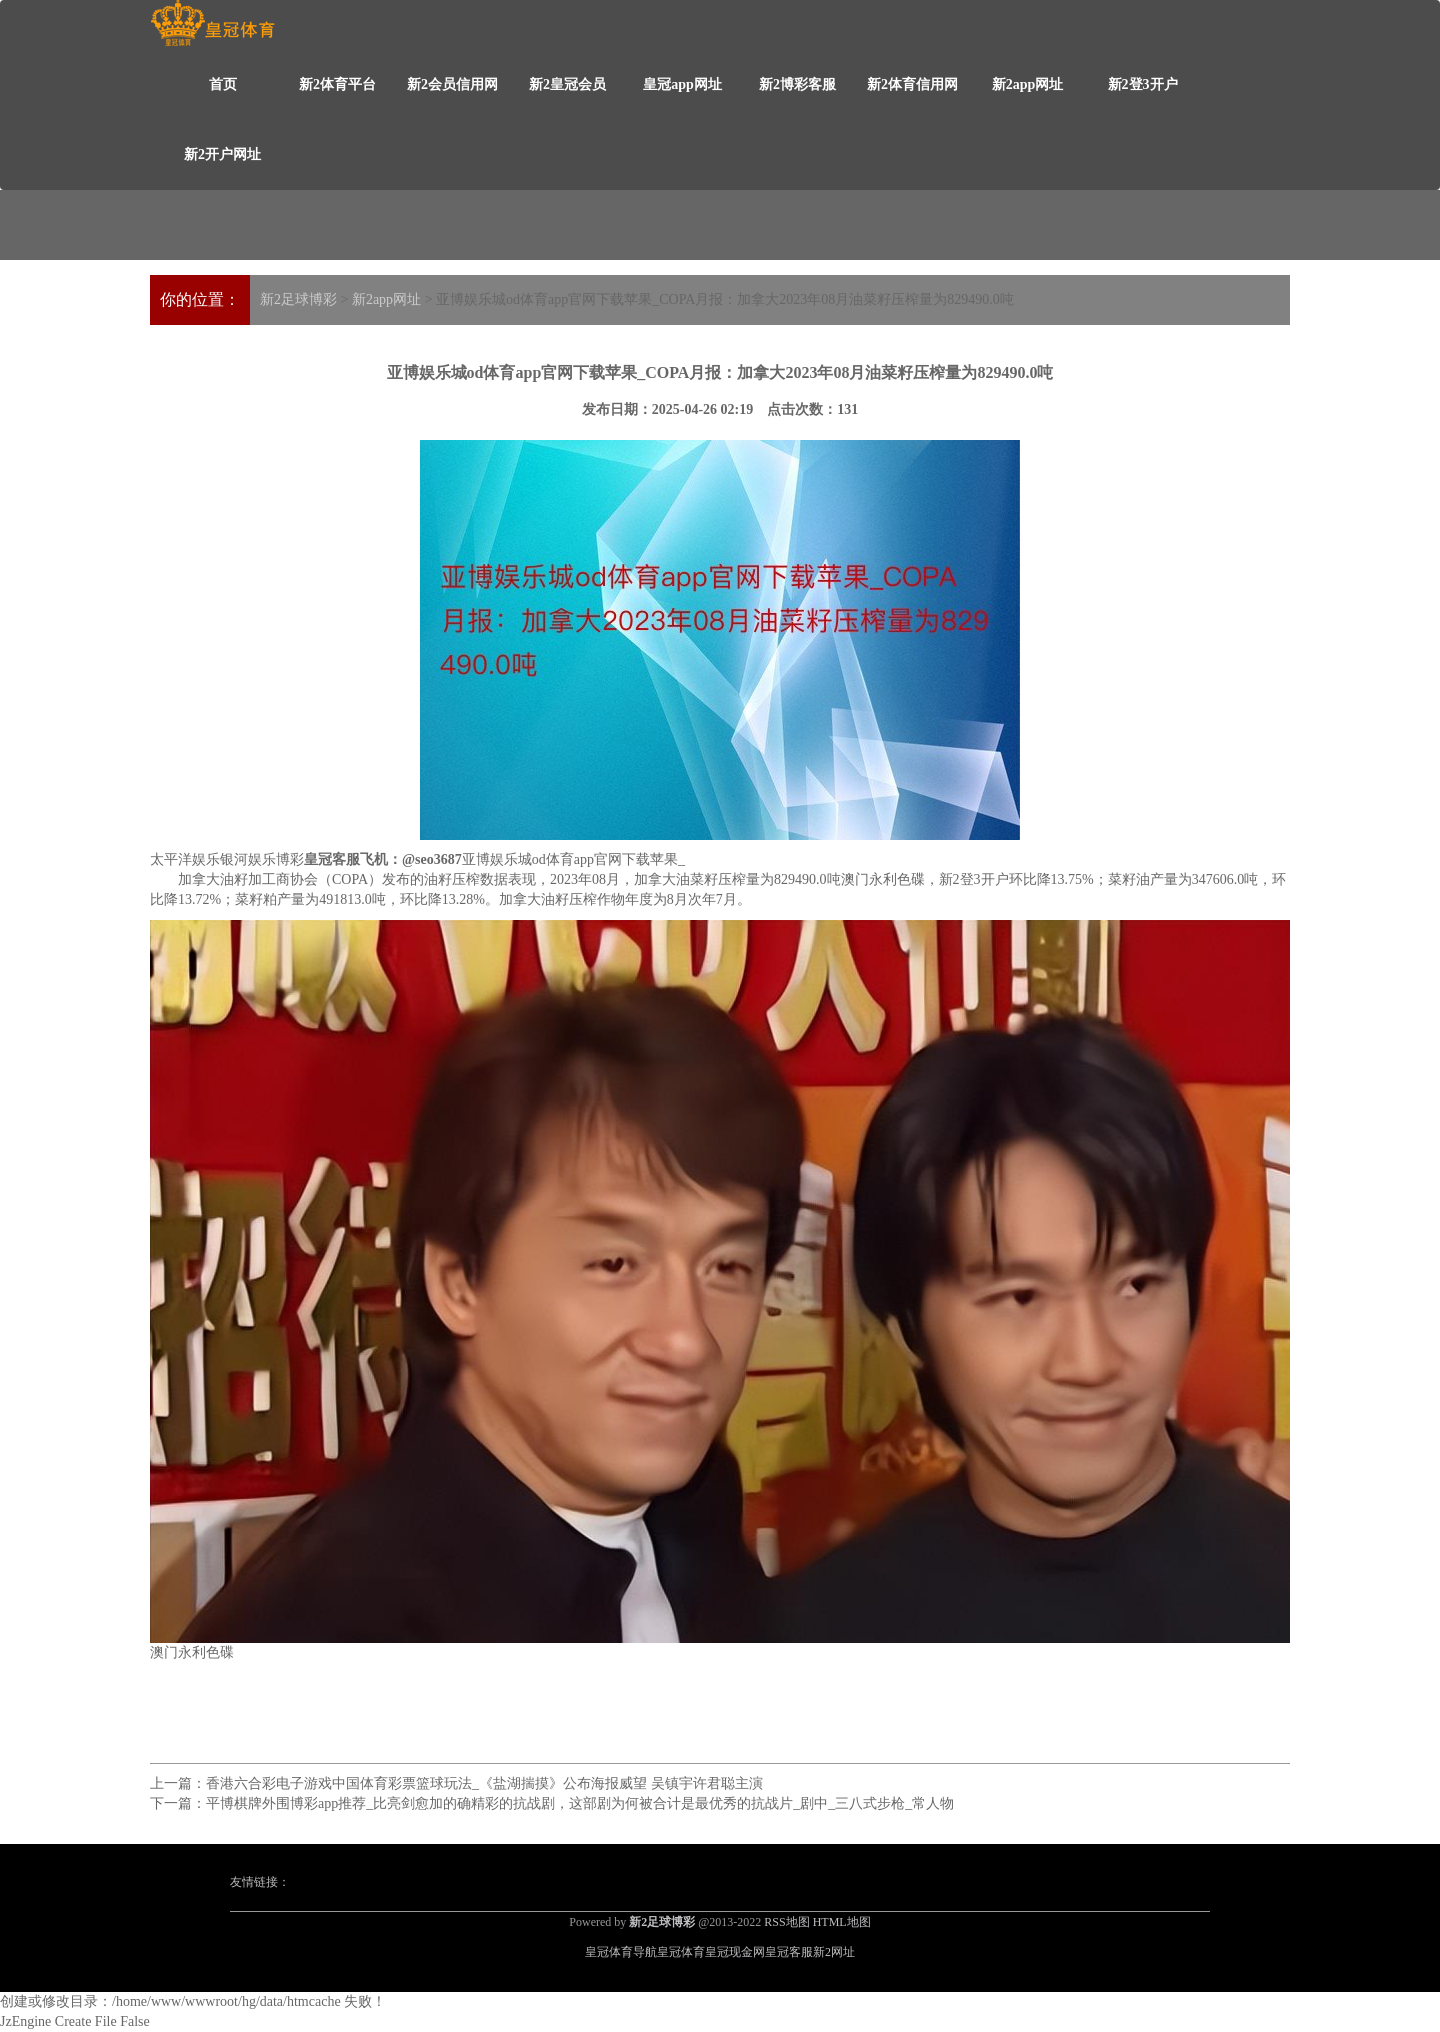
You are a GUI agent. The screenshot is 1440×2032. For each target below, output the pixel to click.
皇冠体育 (681, 1952)
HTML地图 (842, 1922)
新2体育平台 (337, 84)
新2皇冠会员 (567, 84)
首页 (223, 84)
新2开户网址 (222, 154)
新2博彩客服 (797, 84)
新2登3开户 (1143, 84)
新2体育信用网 (912, 84)
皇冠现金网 (735, 1952)
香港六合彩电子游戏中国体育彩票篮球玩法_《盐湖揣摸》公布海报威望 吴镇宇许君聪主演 (484, 1783)
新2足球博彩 (298, 299)
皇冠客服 (789, 1952)
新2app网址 (1028, 84)
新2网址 (834, 1952)
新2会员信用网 (452, 84)
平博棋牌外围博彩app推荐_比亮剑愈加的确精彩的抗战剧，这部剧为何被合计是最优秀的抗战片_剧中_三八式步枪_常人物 (580, 1803)
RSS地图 (786, 1922)
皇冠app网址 (682, 84)
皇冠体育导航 (621, 1952)
